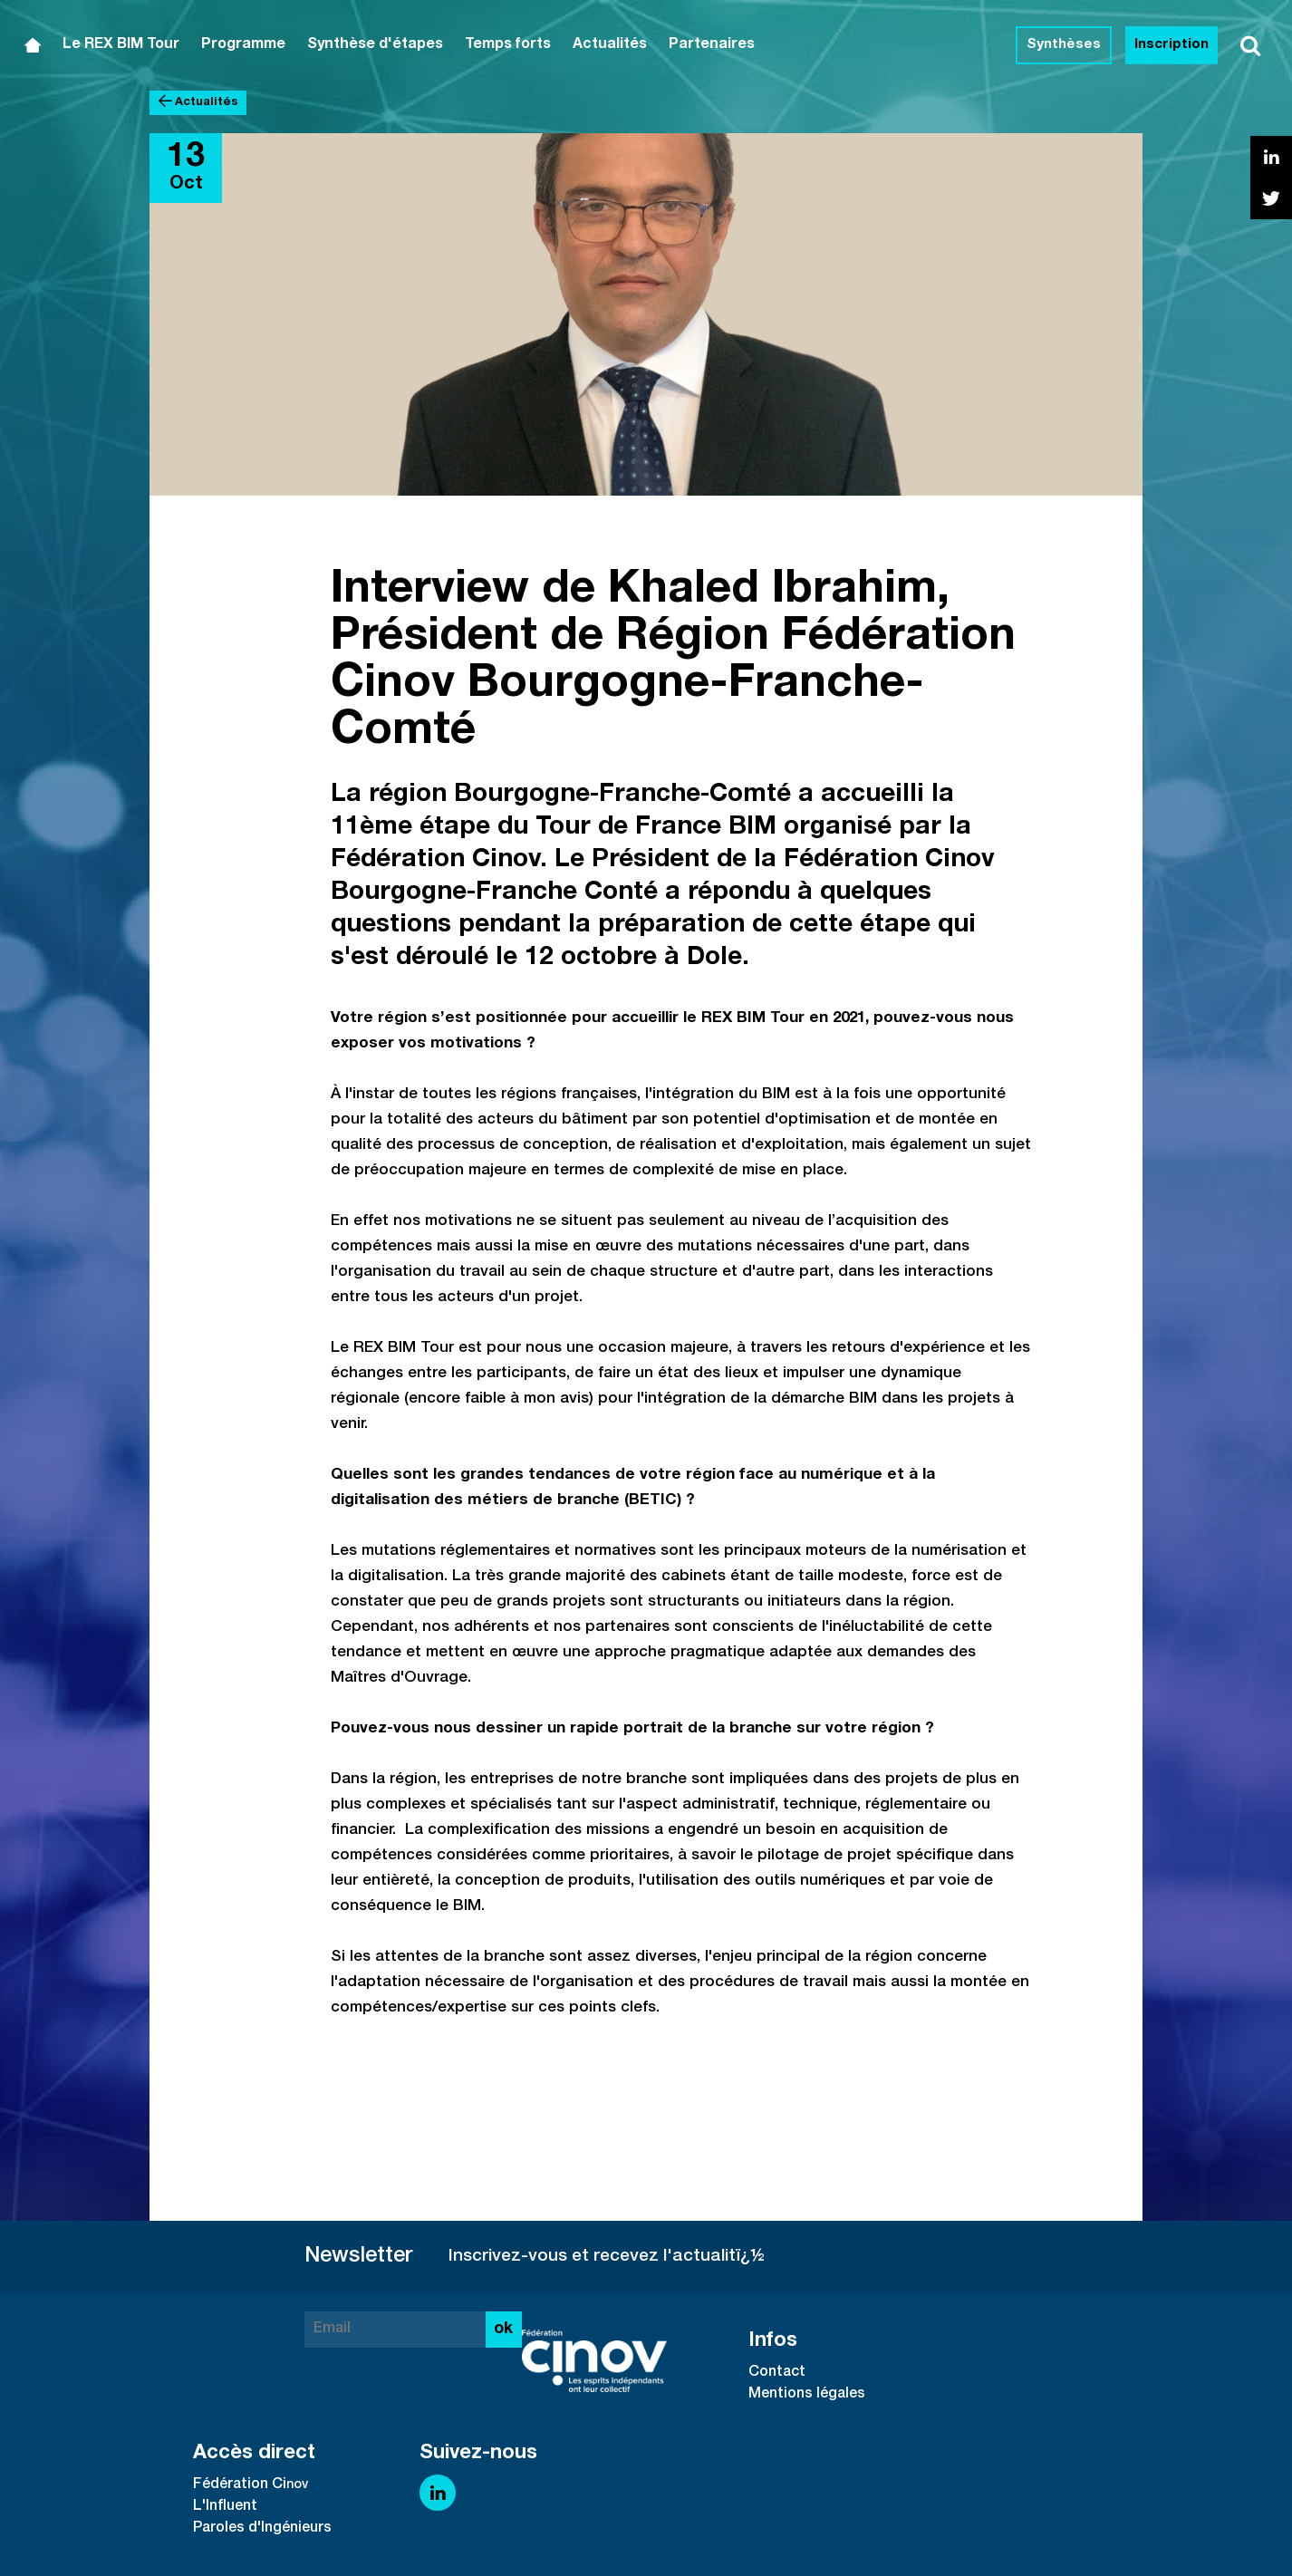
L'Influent (225, 2507)
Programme (243, 45)
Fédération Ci (239, 2485)
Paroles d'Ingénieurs (262, 2529)
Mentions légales (806, 2395)
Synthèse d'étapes (375, 45)
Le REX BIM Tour (121, 45)
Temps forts (508, 45)
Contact (776, 2373)
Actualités (610, 45)
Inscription (1171, 45)
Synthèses (1064, 45)
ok (503, 2329)
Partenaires (712, 45)
